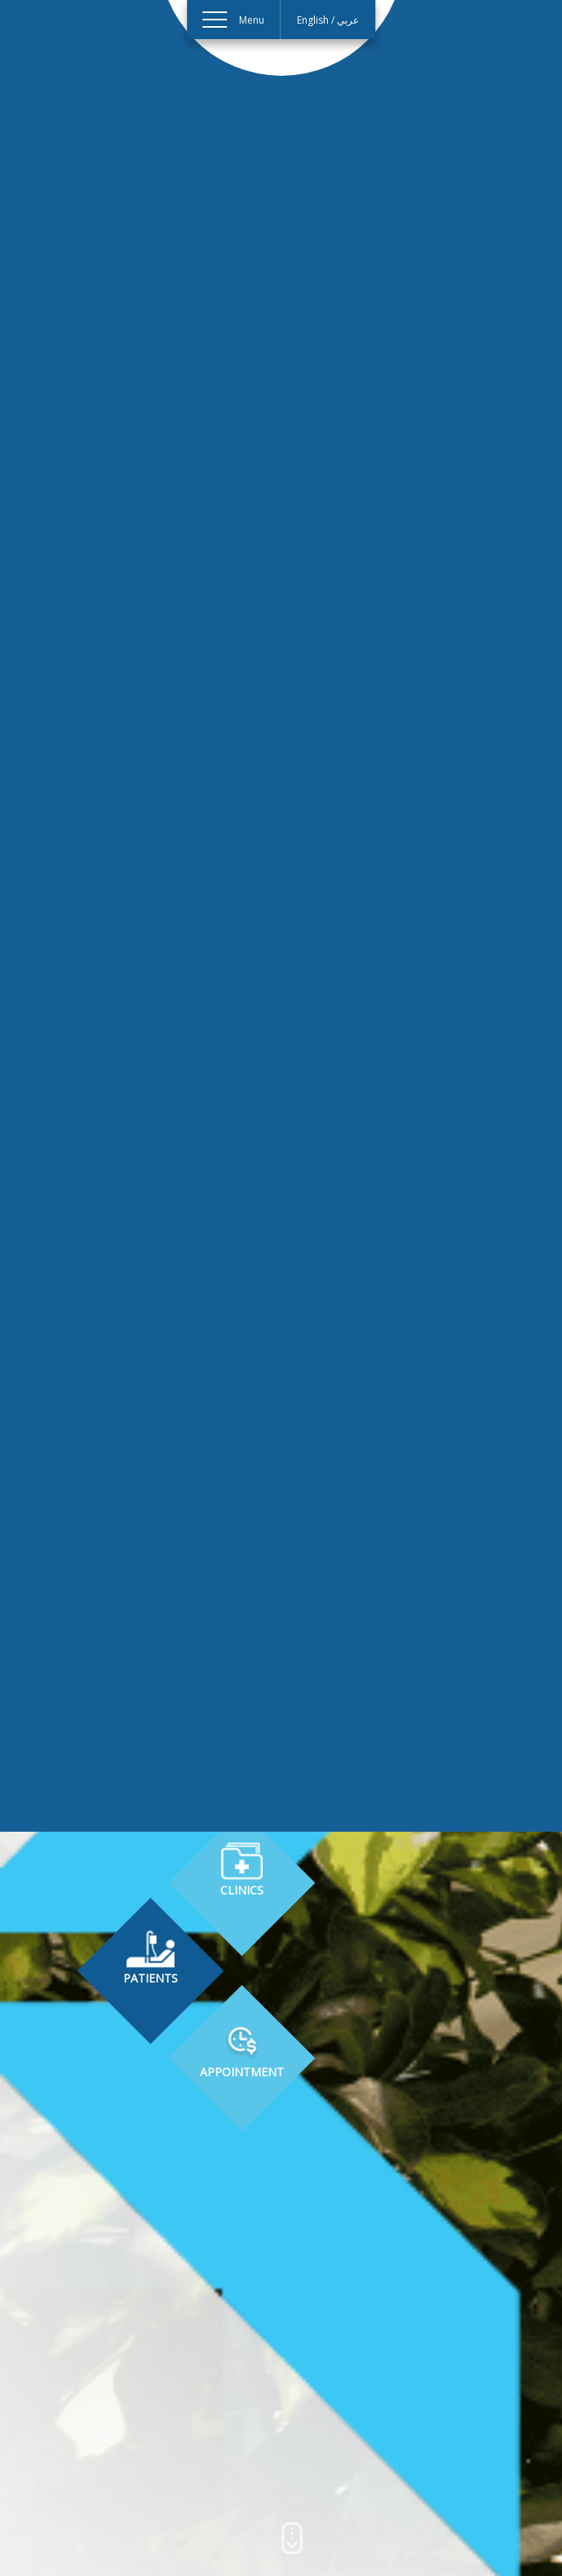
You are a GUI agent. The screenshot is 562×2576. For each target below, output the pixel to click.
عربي (349, 20)
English (314, 20)
